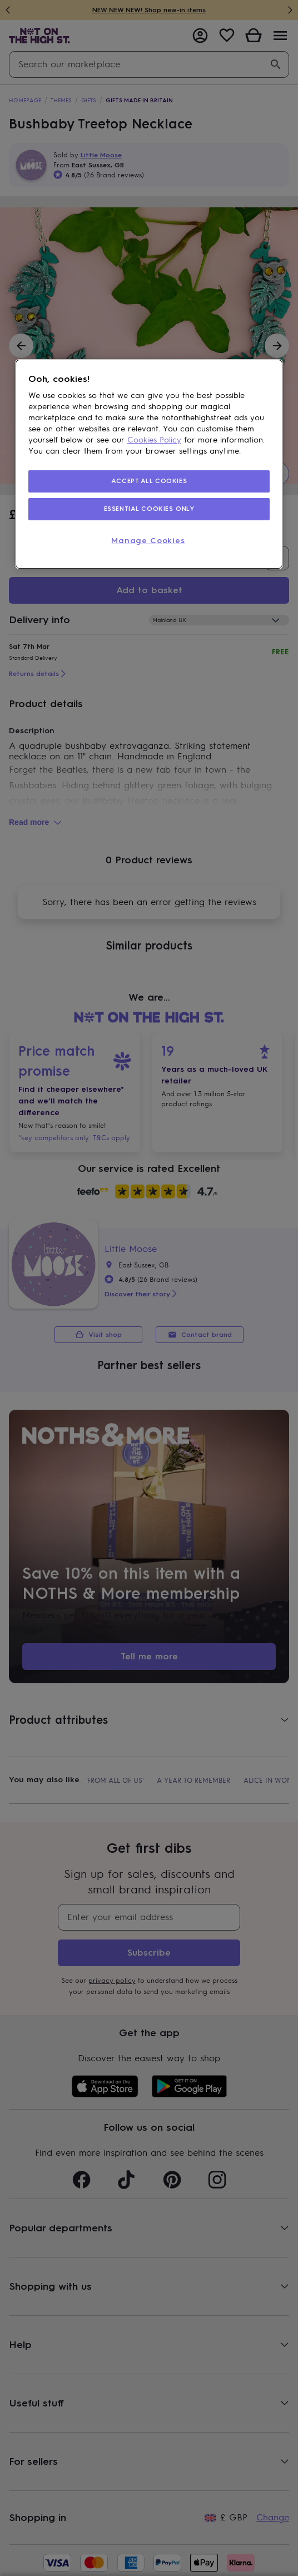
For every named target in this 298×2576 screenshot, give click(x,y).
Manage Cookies (148, 540)
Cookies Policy (154, 440)
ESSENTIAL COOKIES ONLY (149, 509)
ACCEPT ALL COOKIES (149, 481)
